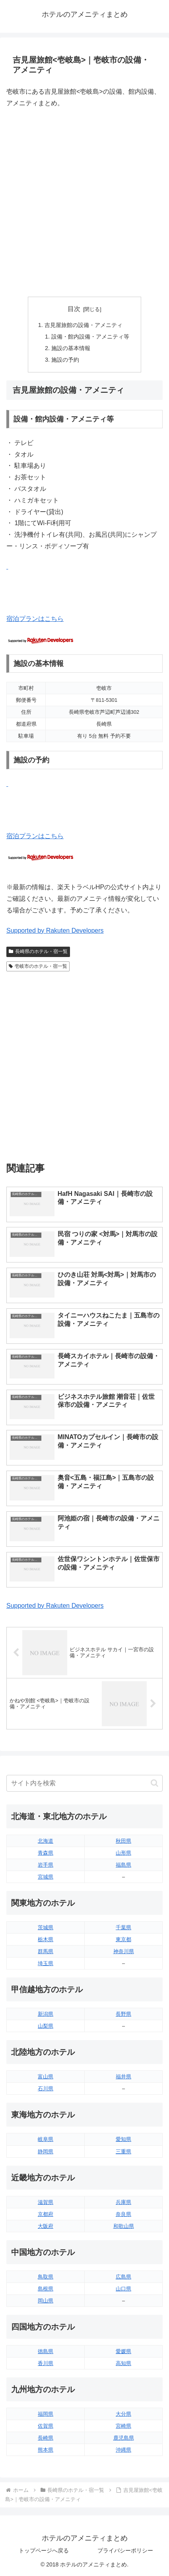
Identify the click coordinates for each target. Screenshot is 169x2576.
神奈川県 (123, 1951)
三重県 (123, 2152)
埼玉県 (45, 1963)
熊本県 (45, 2450)
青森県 (45, 1853)
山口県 (123, 2289)
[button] (154, 1783)
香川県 (45, 2363)
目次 (74, 308)
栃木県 (45, 1939)
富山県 (45, 2077)
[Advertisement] (84, 203)
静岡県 (45, 2152)
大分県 (123, 2414)
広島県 (123, 2277)
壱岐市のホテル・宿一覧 (38, 966)
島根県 (45, 2289)
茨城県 (45, 1927)
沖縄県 (123, 2450)
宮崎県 (123, 2426)
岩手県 (45, 1865)
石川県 (45, 2089)
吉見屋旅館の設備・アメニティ (83, 325)
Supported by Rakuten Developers (55, 930)
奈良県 (123, 2214)
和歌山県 (123, 2226)
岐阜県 (45, 2139)
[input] (84, 1783)
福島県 (123, 1865)
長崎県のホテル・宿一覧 (38, 951)
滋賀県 (45, 2202)
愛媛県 (123, 2351)
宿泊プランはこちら (35, 618)
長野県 (123, 2014)
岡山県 (45, 2301)
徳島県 (45, 2351)
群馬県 (45, 1951)
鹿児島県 (123, 2438)
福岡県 (45, 2414)
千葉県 (123, 1927)
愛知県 (123, 2139)
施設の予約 (65, 359)
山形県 (123, 1853)
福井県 (123, 2077)
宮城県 (45, 1877)
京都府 (45, 2214)
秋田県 (123, 1841)
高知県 (123, 2363)
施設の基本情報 (70, 348)
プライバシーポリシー (125, 2550)
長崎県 (45, 2438)
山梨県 (45, 2026)
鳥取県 (45, 2277)
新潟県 (45, 2014)
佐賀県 (45, 2426)
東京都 (123, 1939)
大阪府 (45, 2226)
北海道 (45, 1841)
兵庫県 (123, 2202)
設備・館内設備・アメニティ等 (90, 336)
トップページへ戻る (44, 2550)
